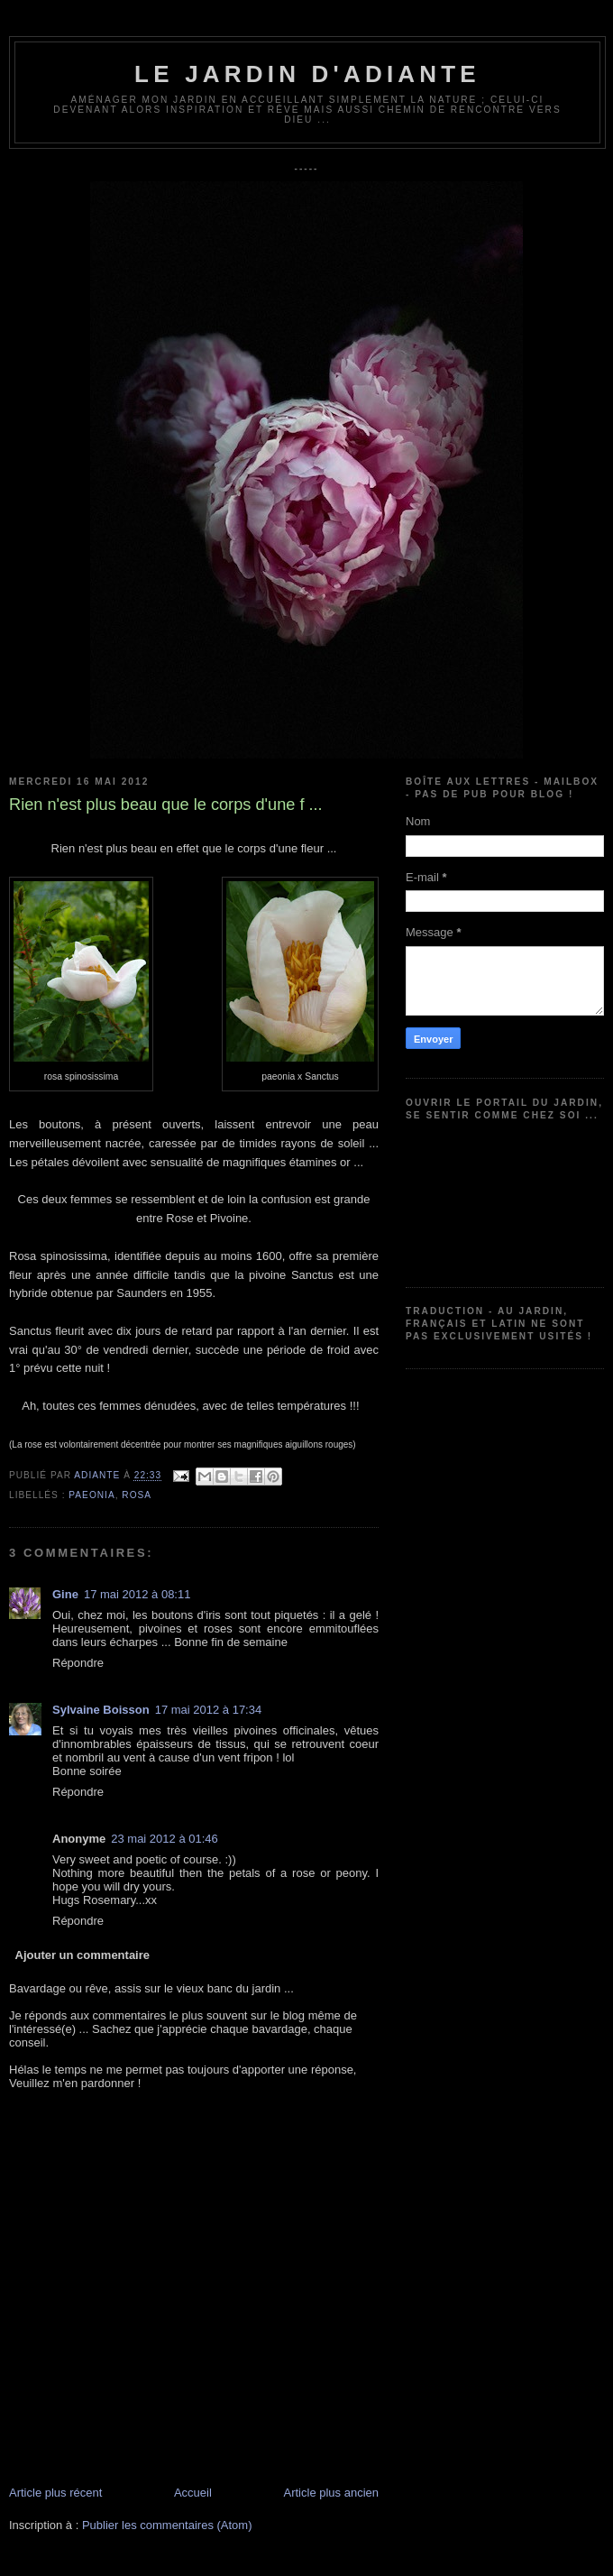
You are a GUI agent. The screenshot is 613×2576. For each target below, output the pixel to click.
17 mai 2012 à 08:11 (137, 1594)
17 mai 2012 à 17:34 (208, 1709)
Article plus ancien (332, 2492)
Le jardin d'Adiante (307, 73)
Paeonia (91, 1495)
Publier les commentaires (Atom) (167, 2525)
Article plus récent (55, 2492)
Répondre (78, 1663)
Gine (65, 1594)
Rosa (136, 1495)
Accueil (193, 2492)
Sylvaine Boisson (101, 1709)
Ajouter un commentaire (83, 1955)
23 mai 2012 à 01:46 (164, 1838)
